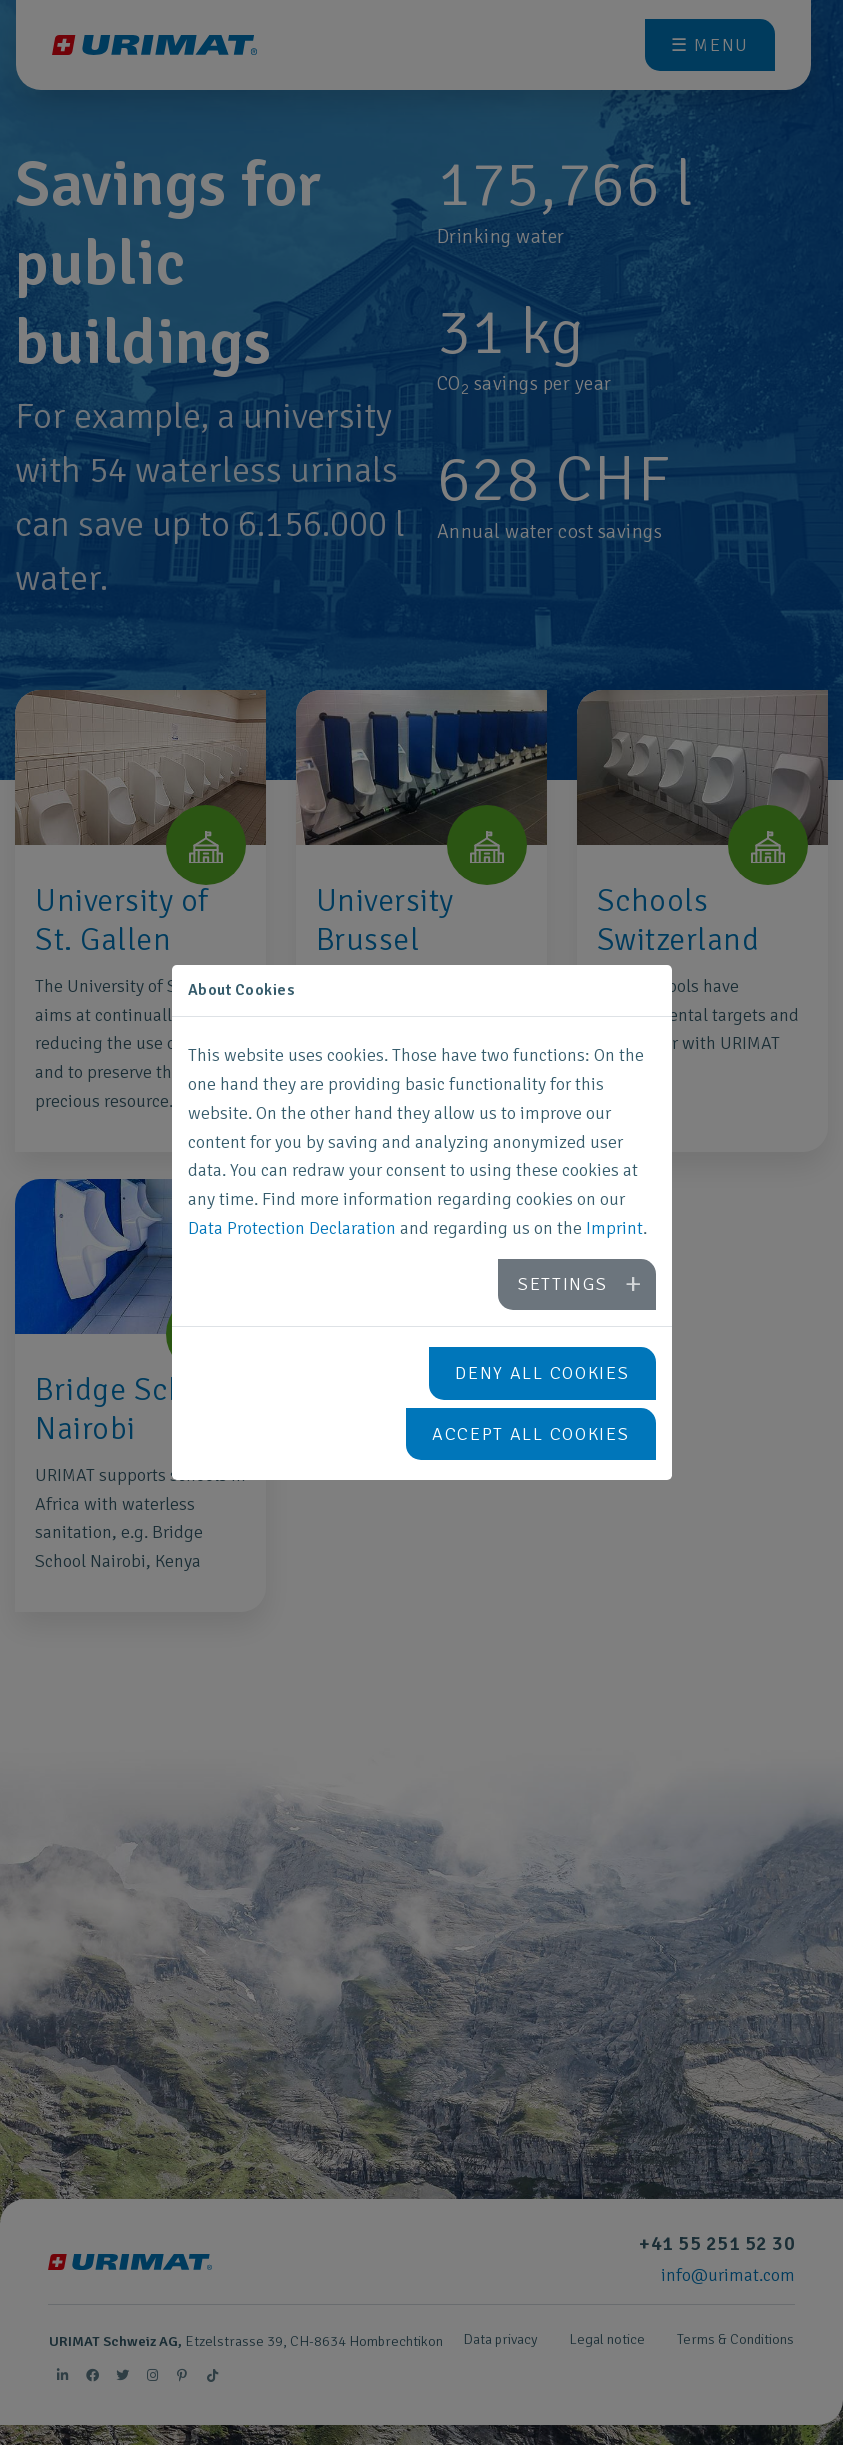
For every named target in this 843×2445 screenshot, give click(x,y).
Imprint (614, 1228)
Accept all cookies (531, 1434)
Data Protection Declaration (292, 1228)
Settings (563, 1284)
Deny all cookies (542, 1373)
